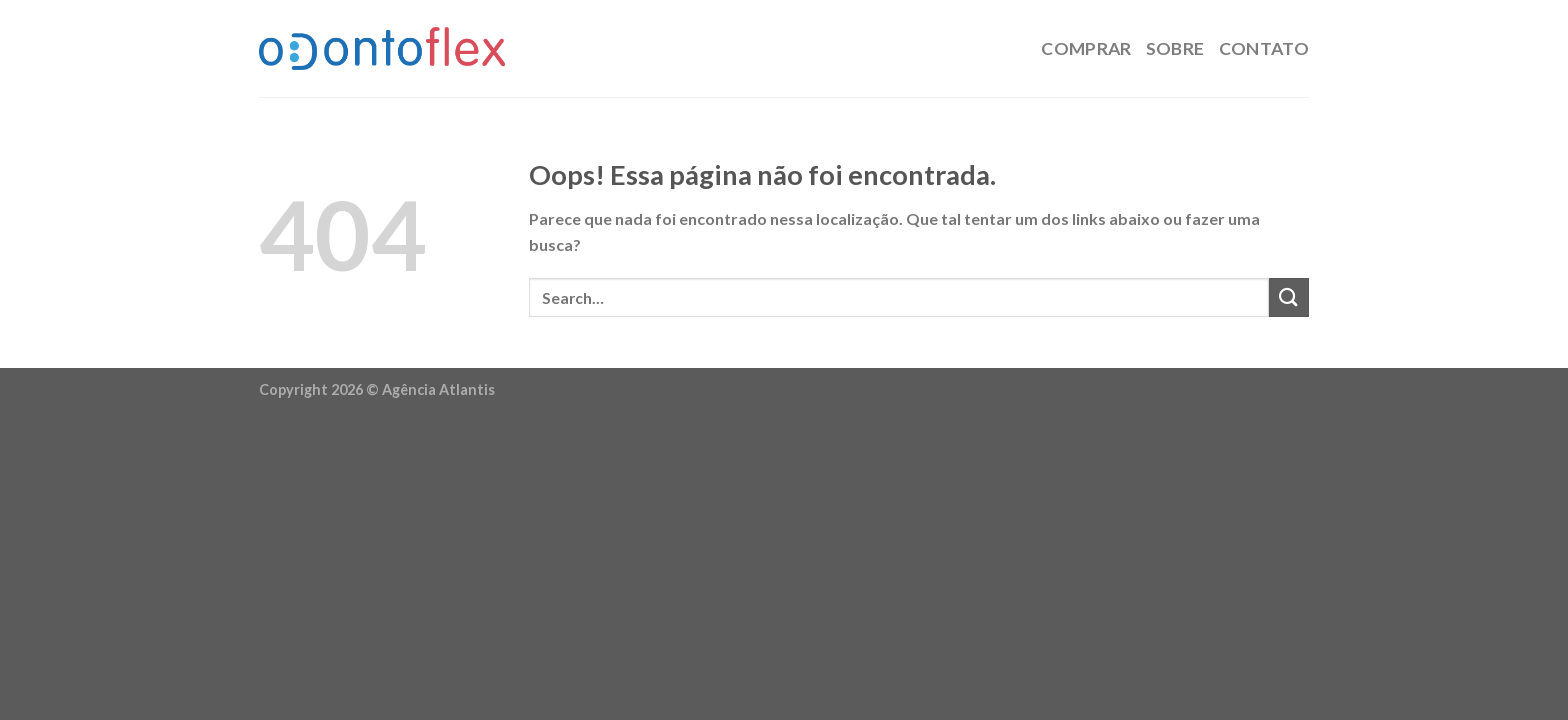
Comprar (1086, 48)
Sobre (1175, 48)
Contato (1264, 48)
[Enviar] (1289, 297)
